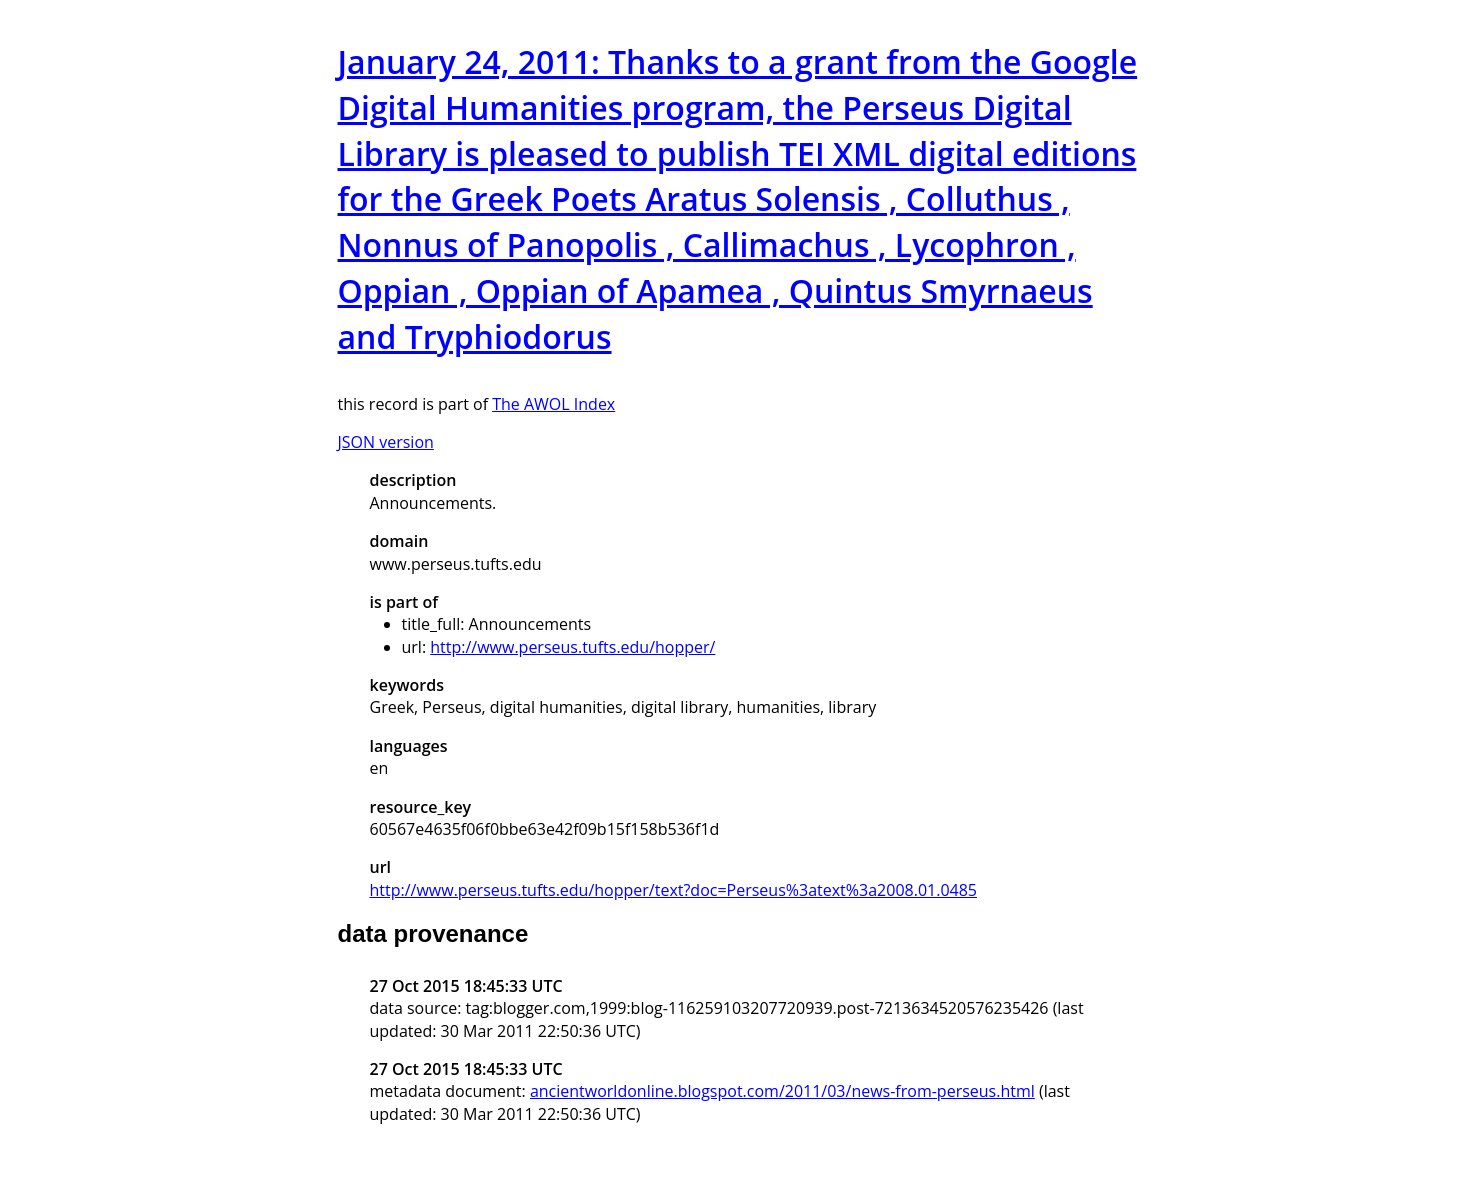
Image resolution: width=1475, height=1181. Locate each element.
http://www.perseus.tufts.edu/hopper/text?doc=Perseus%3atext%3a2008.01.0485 (673, 890)
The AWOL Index (553, 404)
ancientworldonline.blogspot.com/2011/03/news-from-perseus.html (782, 1091)
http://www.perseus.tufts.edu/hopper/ (572, 647)
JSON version (386, 442)
